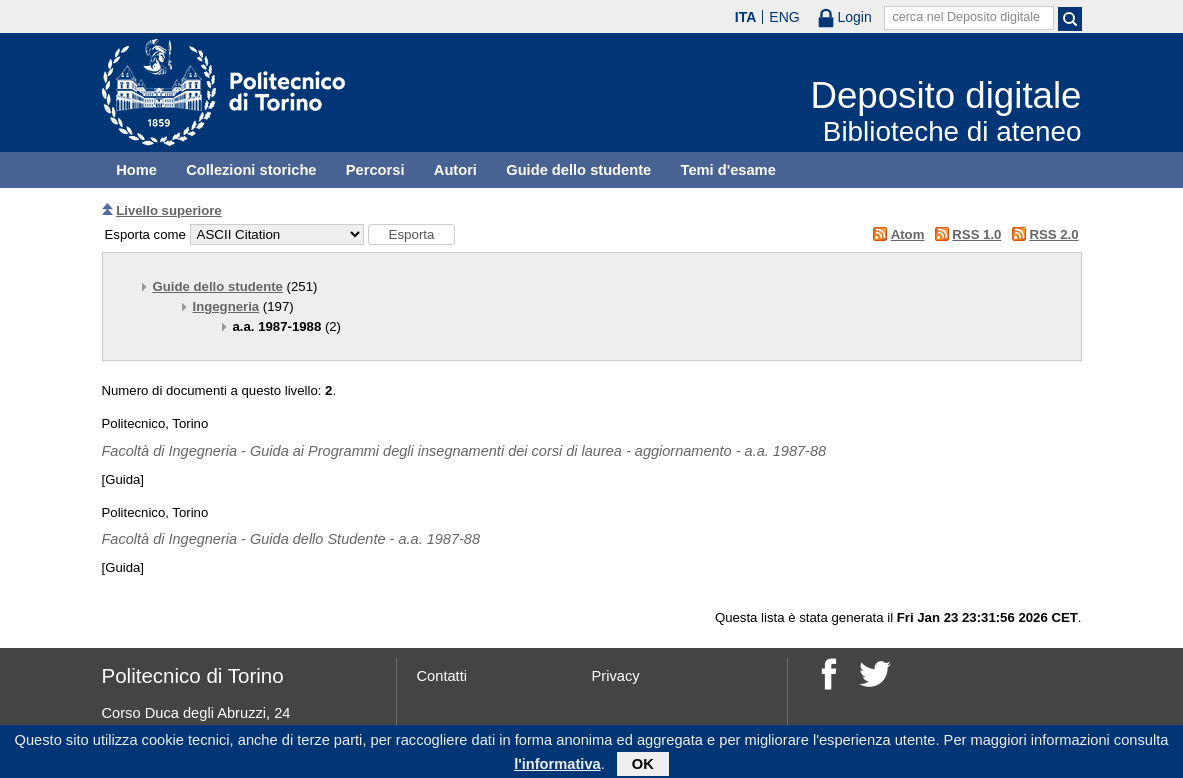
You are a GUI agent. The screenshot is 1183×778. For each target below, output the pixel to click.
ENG (784, 17)
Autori (455, 170)
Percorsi (375, 170)
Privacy (616, 676)
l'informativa (557, 767)
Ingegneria (226, 306)
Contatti (442, 676)
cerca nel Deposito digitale (966, 17)
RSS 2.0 (1053, 234)
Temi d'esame (728, 170)
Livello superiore (169, 210)
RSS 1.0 (976, 234)
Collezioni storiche (251, 170)
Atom (908, 234)
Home (136, 170)
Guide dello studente (578, 170)
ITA (746, 17)
